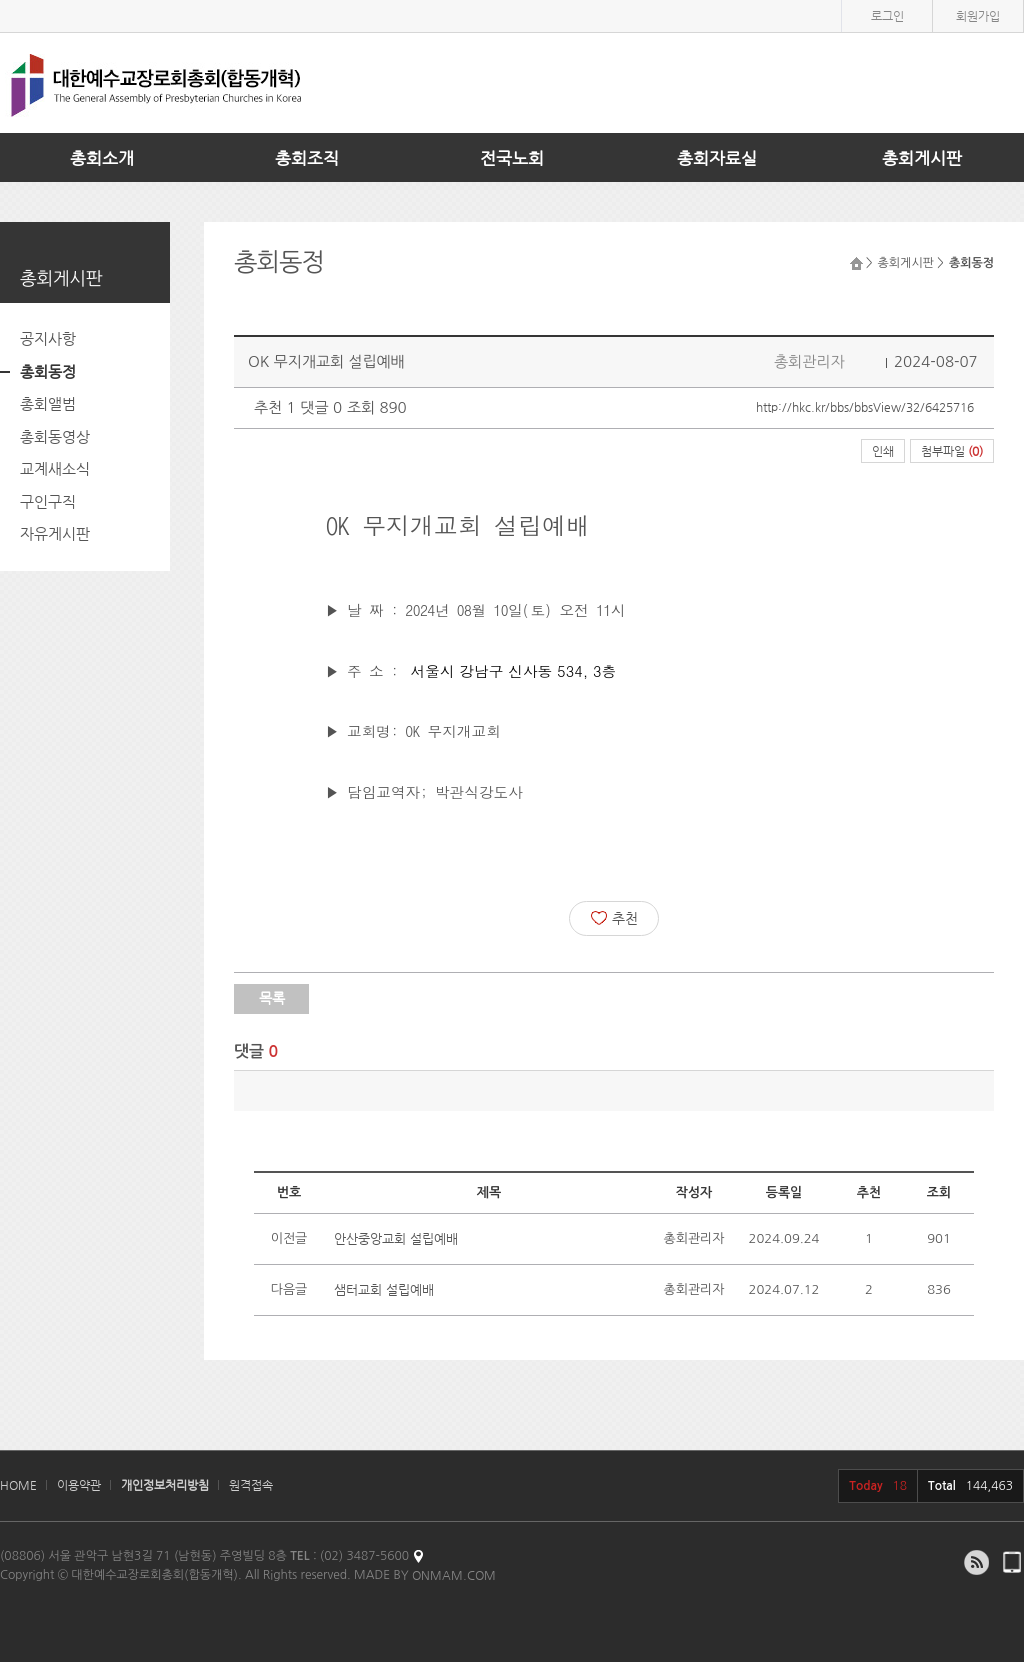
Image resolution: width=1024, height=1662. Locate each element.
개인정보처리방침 (165, 1485)
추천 (614, 918)
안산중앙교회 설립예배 (396, 1238)
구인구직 (48, 501)
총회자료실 (717, 158)
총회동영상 (55, 436)
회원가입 (978, 16)
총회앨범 (48, 403)
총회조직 (307, 158)
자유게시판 (55, 533)
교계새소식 (55, 468)
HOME (18, 1485)
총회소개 (102, 158)
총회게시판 (922, 158)
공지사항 (48, 338)
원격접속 (251, 1485)
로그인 (887, 16)
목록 (272, 998)
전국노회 (512, 158)
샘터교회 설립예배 (384, 1289)
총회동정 (48, 371)
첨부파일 (952, 451)
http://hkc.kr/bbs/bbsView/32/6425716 (865, 407)
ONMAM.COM (454, 1575)
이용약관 (79, 1485)
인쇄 (883, 451)
